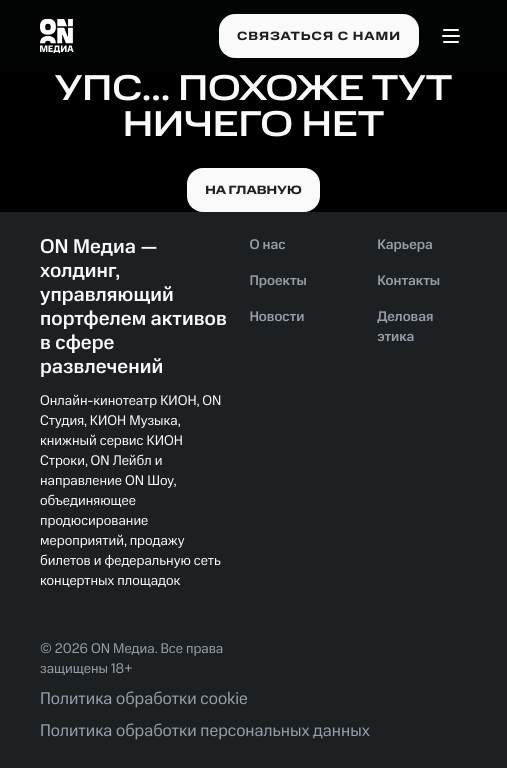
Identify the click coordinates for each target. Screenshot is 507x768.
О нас (267, 245)
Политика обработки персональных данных (205, 731)
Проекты (278, 281)
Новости (276, 317)
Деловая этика (405, 327)
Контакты (408, 281)
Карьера (405, 245)
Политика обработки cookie (144, 699)
